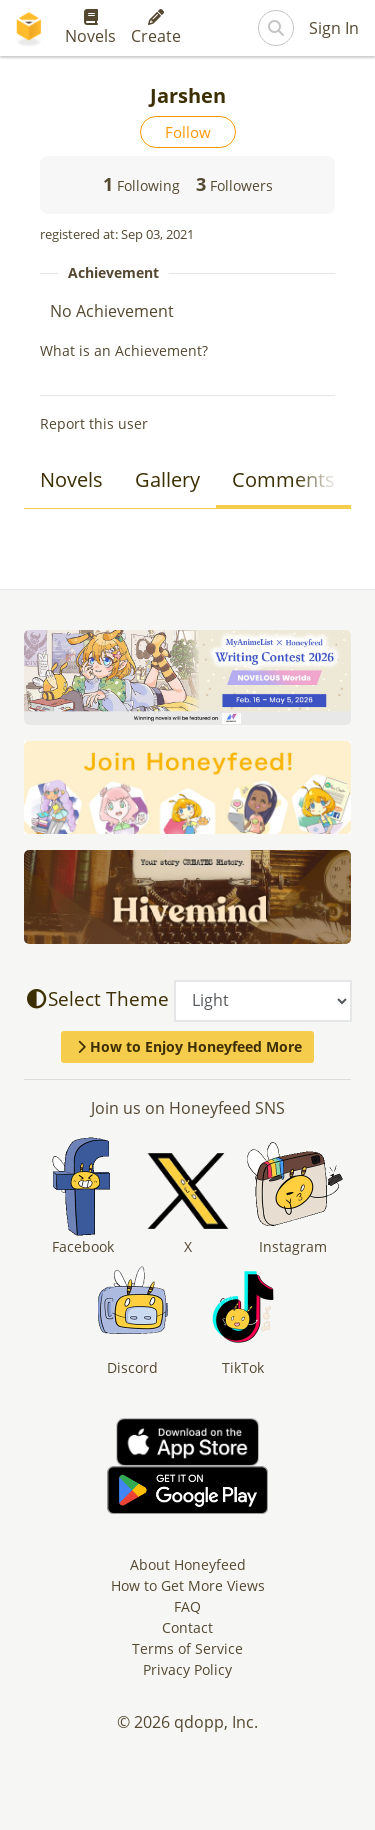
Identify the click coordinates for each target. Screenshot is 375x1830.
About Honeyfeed (188, 1564)
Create (156, 28)
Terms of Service (187, 1648)
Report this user (94, 423)
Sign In (334, 28)
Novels (90, 28)
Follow (188, 132)
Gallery (167, 479)
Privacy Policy (187, 1669)
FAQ (187, 1606)
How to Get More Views (188, 1585)
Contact (187, 1627)
